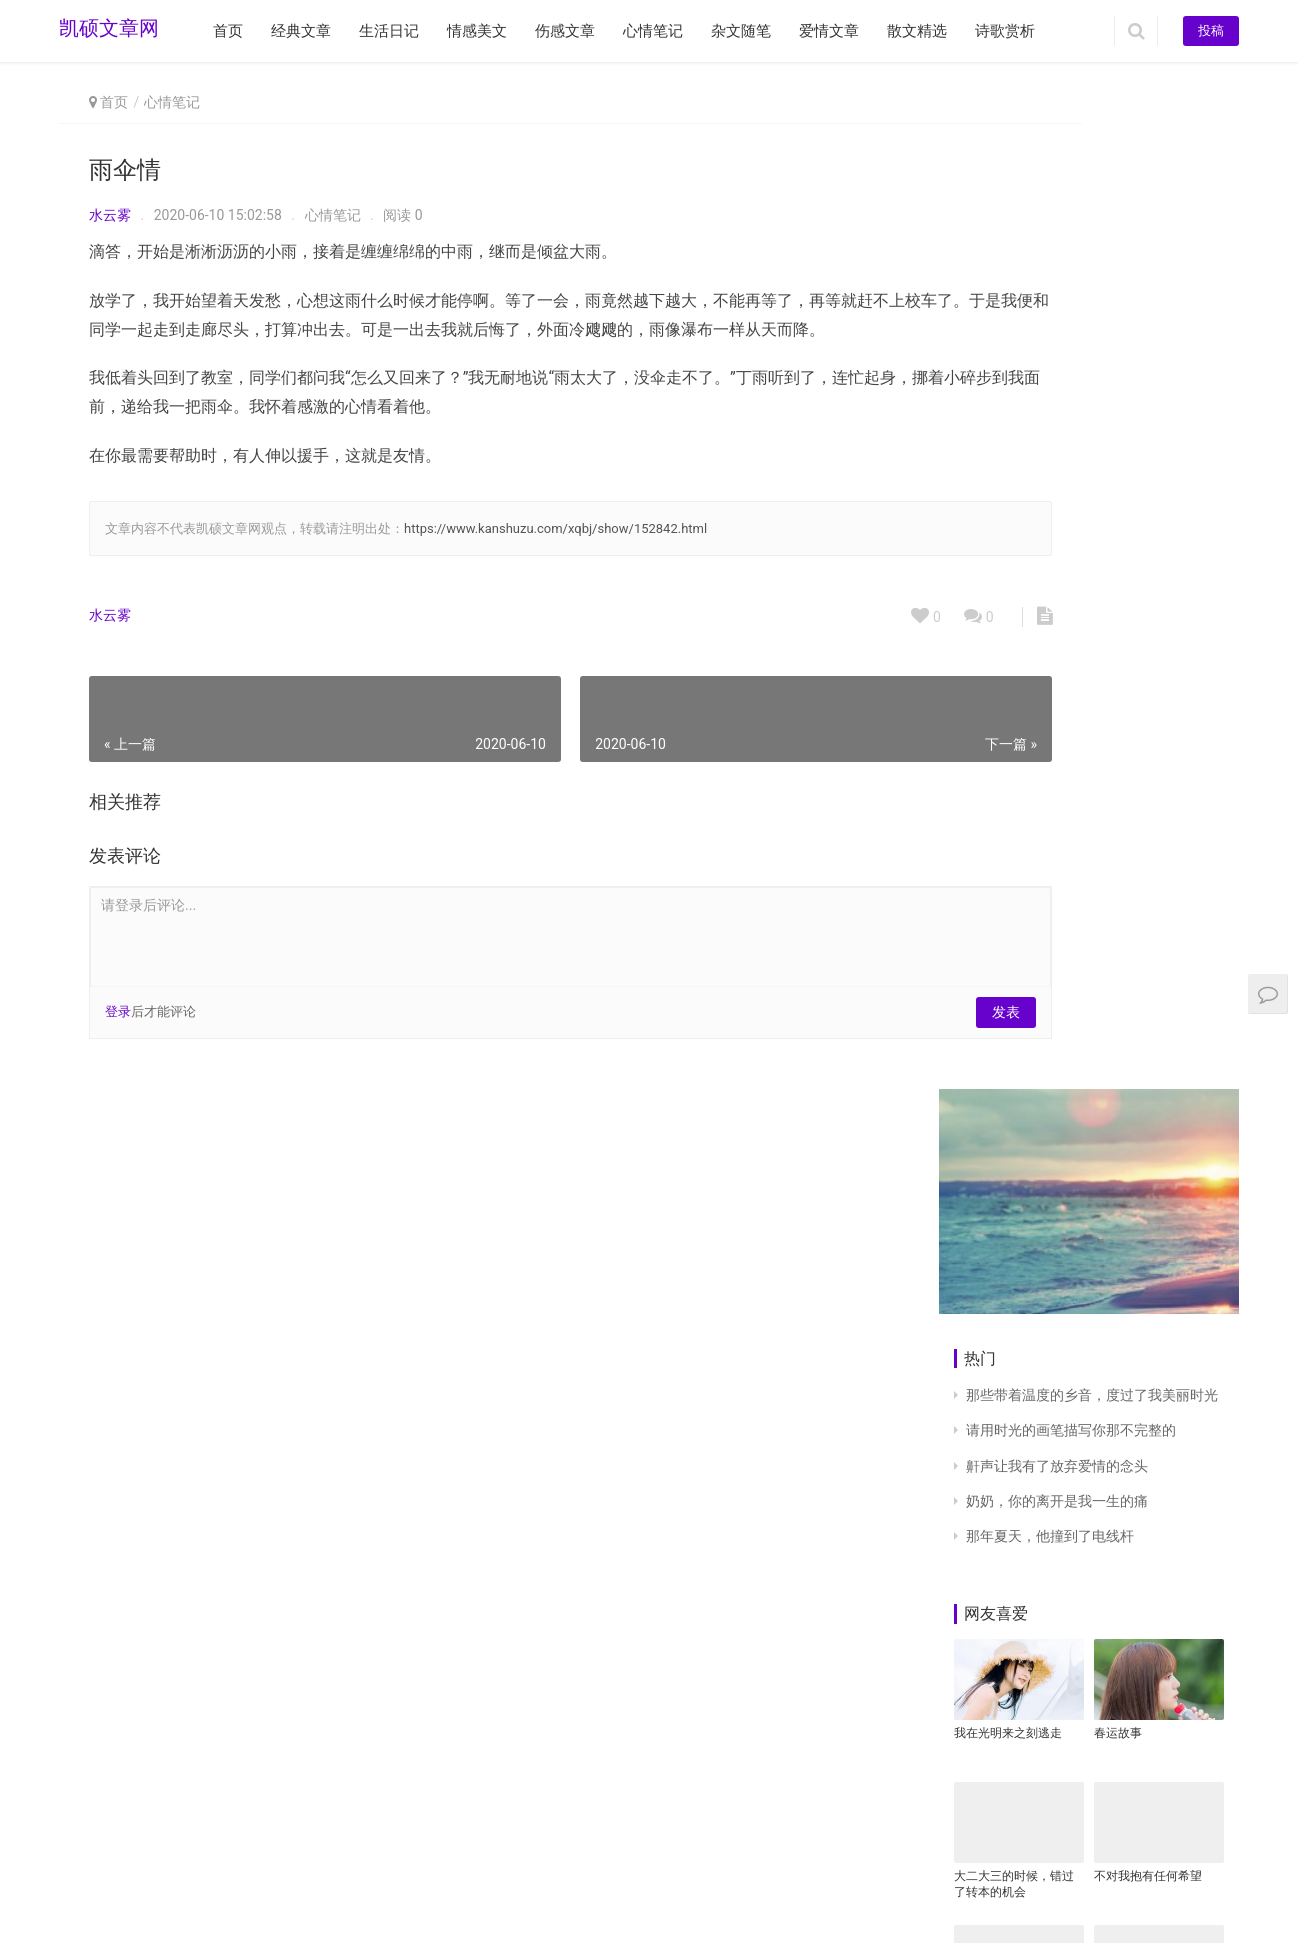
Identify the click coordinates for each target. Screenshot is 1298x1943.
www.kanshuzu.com (210, 1882)
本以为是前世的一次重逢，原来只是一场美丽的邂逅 (1014, 1248)
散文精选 (917, 31)
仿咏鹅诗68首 (1131, 1610)
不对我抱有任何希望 (1148, 869)
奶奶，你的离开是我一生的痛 (1057, 494)
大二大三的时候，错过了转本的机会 (1014, 877)
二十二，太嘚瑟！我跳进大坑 (1014, 1761)
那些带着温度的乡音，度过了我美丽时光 (1092, 389)
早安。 (972, 1610)
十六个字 (1118, 1383)
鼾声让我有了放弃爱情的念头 (1057, 459)
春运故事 (1118, 726)
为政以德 (978, 1012)
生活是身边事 (1130, 1753)
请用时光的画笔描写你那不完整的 (1071, 424)
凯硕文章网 (109, 31)
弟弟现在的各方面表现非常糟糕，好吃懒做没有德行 (1154, 1020)
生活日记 (389, 31)
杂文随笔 (741, 31)
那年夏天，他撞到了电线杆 (1050, 529)
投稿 (1211, 30)
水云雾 (110, 215)
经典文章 (301, 31)
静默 (966, 1383)
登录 (118, 1040)
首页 (228, 31)
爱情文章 (829, 31)
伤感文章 (565, 31)
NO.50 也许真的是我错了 (1154, 1248)
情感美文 (477, 31)
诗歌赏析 (1005, 31)
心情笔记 (653, 31)
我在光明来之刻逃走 (1008, 726)
